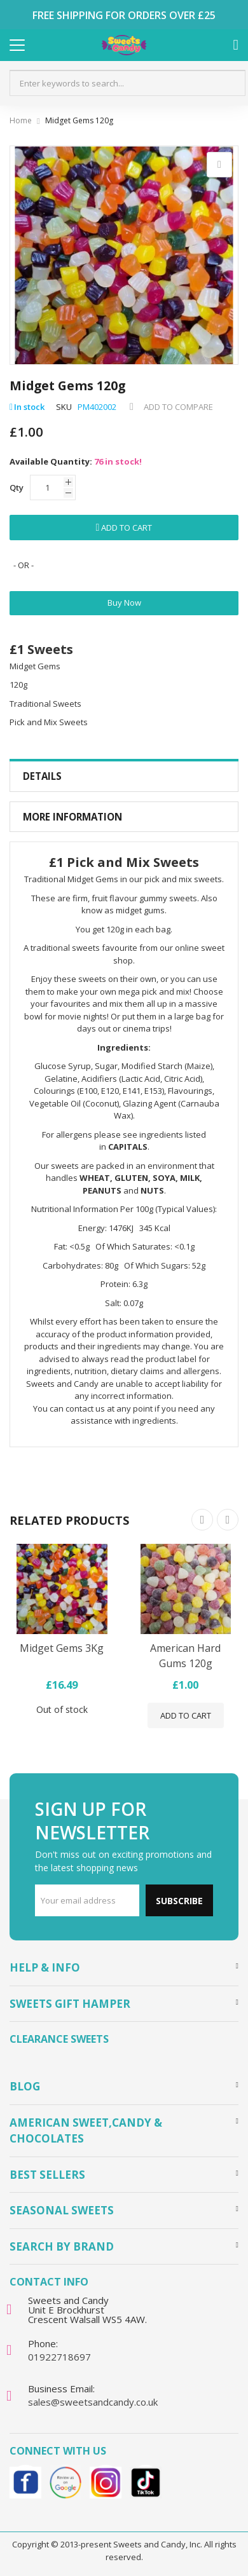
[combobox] (127, 83)
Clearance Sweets (59, 2039)
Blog (25, 2086)
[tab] (124, 776)
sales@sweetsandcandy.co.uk (93, 2401)
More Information (72, 816)
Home (21, 120)
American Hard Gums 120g (185, 1655)
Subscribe (179, 1901)
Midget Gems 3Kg (62, 1648)
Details (42, 776)
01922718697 (59, 2356)
